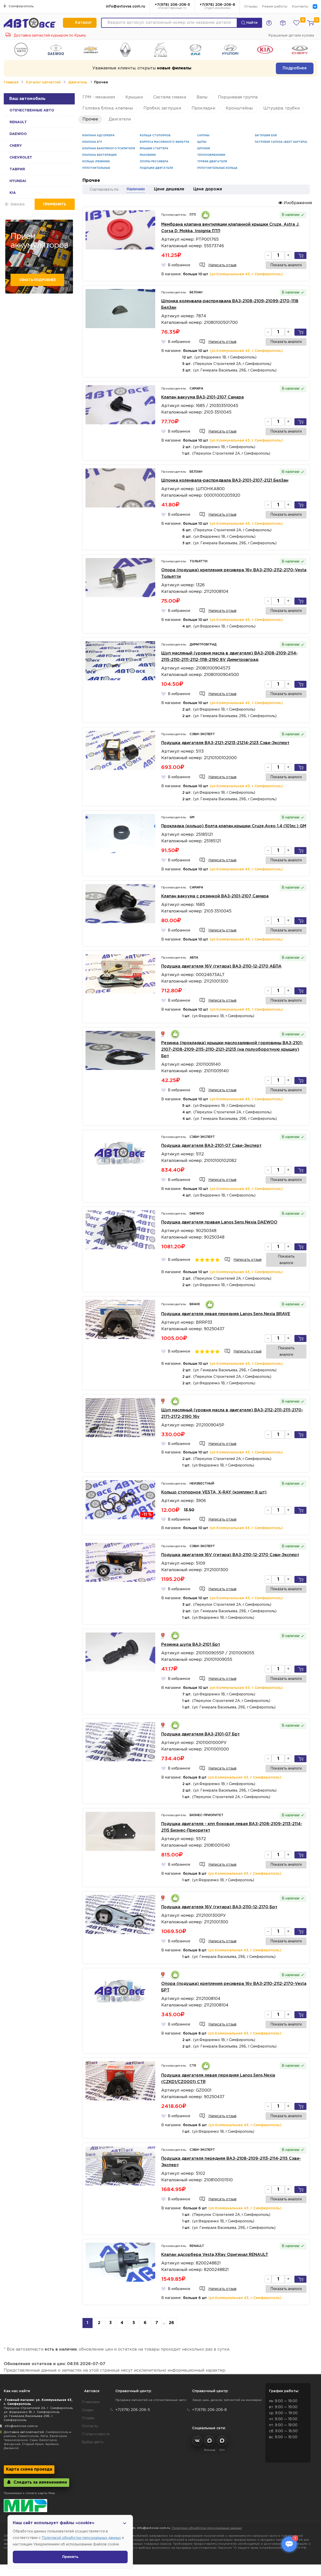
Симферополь (19, 6)
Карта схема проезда (29, 2470)
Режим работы (274, 6)
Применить (54, 204)
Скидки (87, 2410)
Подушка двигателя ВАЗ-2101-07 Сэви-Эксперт (211, 1146)
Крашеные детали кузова (291, 35)
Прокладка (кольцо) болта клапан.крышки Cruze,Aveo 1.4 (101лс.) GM (233, 826)
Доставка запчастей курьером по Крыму (46, 35)
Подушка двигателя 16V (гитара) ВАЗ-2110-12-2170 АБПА (221, 966)
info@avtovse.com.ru (125, 6)
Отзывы (251, 6)
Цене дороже (207, 189)
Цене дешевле (169, 189)
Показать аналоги (286, 265)
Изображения (295, 203)
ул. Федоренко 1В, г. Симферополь (31, 2412)
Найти (249, 23)
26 (171, 2323)
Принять (70, 2556)
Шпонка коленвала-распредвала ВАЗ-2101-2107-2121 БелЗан (224, 480)
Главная (11, 82)
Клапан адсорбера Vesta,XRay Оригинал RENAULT (214, 2255)
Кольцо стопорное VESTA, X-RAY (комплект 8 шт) (214, 1492)
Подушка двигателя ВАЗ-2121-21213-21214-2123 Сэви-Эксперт (225, 743)
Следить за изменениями (36, 2482)
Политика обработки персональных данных (207, 2528)
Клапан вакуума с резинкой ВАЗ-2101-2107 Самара (215, 896)
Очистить (18, 204)
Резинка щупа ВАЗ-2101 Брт (190, 1645)
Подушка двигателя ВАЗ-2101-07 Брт (200, 1734)
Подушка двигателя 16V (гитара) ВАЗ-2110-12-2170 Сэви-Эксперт (230, 1555)
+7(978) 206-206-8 (217, 6)
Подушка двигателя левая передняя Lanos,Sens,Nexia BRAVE (225, 1314)
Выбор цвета (92, 2442)
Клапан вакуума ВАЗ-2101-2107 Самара (202, 397)
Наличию (136, 189)
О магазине (91, 2402)
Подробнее (295, 68)
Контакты (300, 6)
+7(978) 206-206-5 (172, 6)
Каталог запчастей (43, 82)
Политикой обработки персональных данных (81, 2537)
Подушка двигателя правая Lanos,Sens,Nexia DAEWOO (219, 1222)
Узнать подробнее (37, 280)
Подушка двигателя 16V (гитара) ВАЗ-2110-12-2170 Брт (219, 1907)
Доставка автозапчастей (24, 2432)
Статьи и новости (96, 2434)
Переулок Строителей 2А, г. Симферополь (38, 2408)
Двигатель (77, 82)
